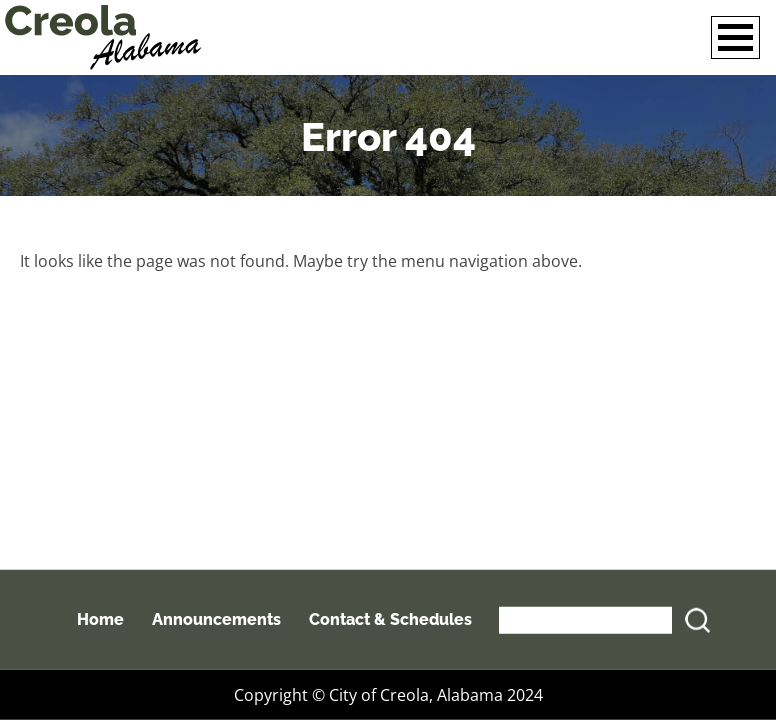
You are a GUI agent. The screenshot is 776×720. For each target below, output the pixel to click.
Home (100, 619)
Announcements (216, 619)
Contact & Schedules (390, 619)
